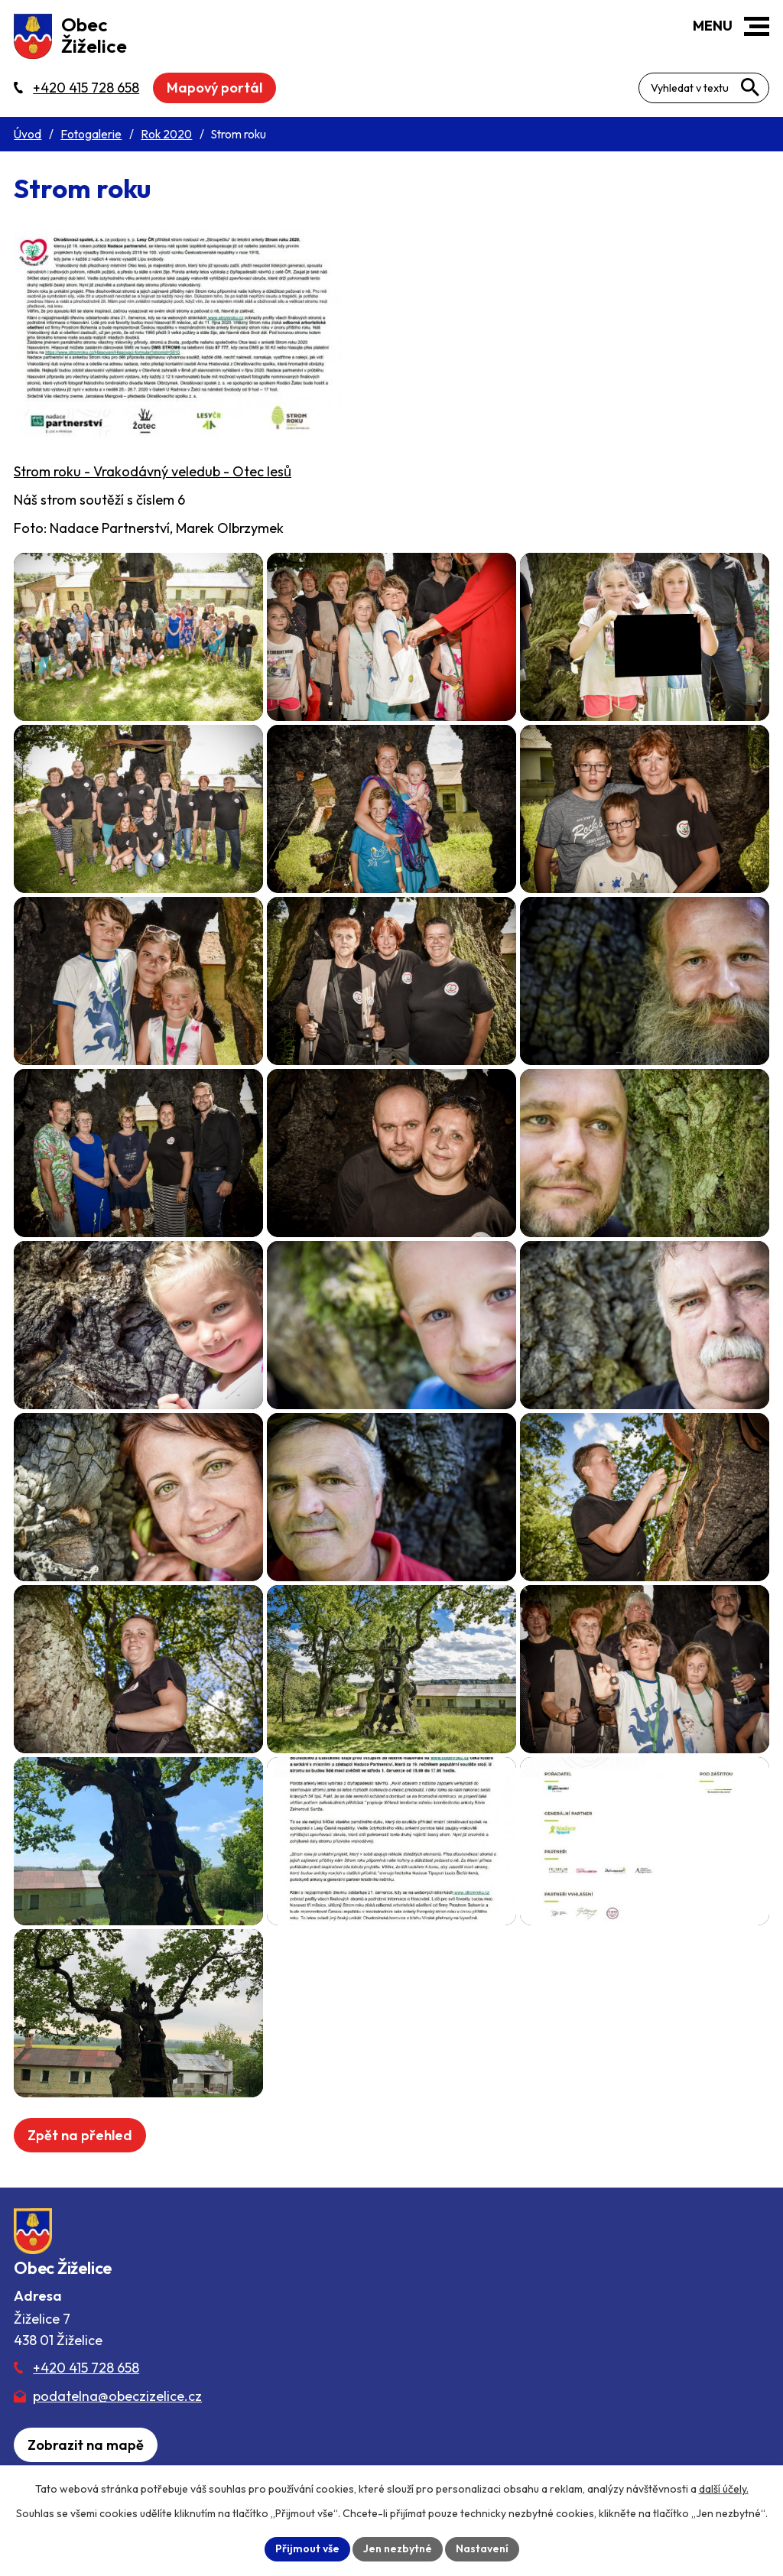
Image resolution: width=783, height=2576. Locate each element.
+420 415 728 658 (86, 2367)
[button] (756, 26)
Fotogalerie (91, 134)
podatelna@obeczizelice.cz (117, 2396)
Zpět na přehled (80, 2135)
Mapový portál (214, 87)
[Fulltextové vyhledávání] (703, 88)
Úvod (27, 134)
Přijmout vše (307, 2548)
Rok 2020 (166, 134)
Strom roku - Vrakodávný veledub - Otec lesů (152, 471)
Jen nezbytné (397, 2548)
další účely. (724, 2489)
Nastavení (482, 2548)
